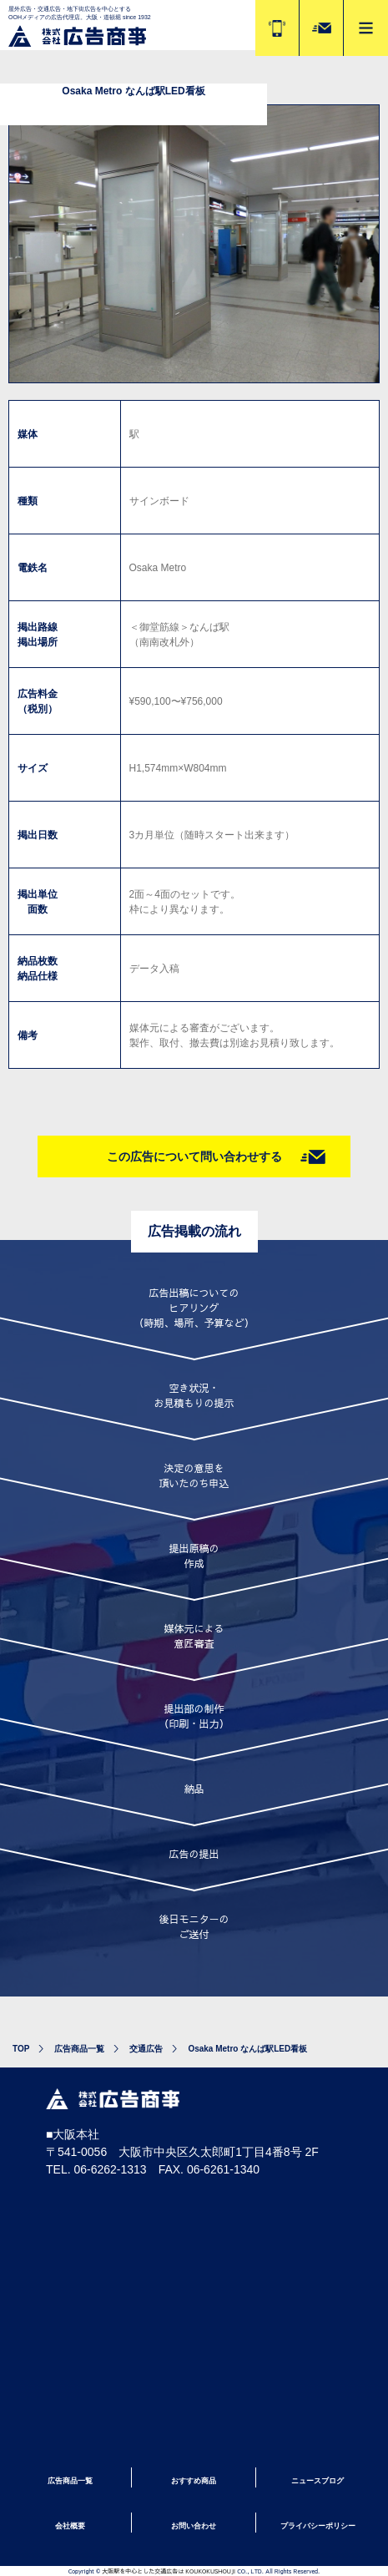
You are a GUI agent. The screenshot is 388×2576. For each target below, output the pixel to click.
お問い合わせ (193, 2526)
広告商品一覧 (79, 2048)
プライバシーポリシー (317, 2526)
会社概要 (70, 2526)
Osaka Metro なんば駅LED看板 (247, 2048)
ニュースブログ (317, 2481)
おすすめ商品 (193, 2481)
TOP (21, 2048)
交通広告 (146, 2048)
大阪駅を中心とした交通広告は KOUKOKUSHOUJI (168, 2571)
